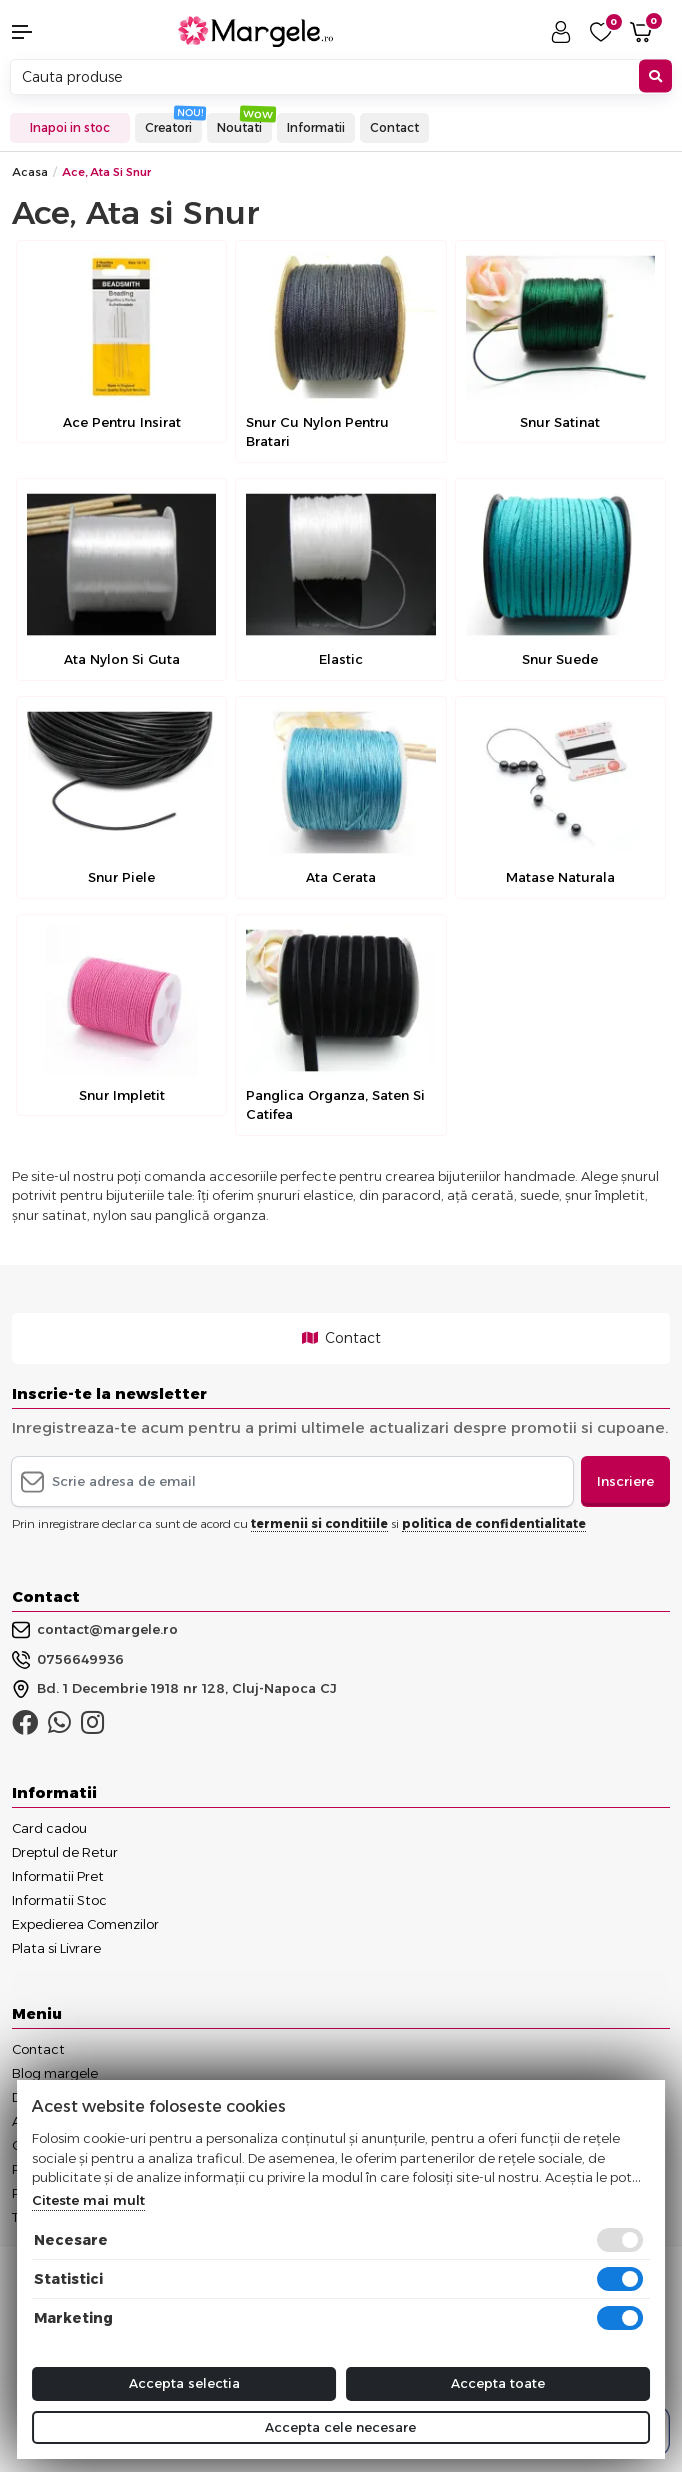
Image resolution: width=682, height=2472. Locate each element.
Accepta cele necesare (340, 2427)
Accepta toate (498, 2383)
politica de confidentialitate (494, 1523)
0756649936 (68, 1660)
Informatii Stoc (59, 1900)
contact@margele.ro (95, 1630)
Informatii (316, 127)
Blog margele (55, 2073)
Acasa (30, 172)
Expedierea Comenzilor (85, 1924)
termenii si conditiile (319, 1523)
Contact (394, 127)
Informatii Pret (58, 1876)
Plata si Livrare (56, 1948)
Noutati (239, 127)
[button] (57, 32)
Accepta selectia (184, 2383)
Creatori (168, 127)
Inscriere (625, 1481)
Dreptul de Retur (65, 1852)
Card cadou (49, 1828)
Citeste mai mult (88, 2200)
